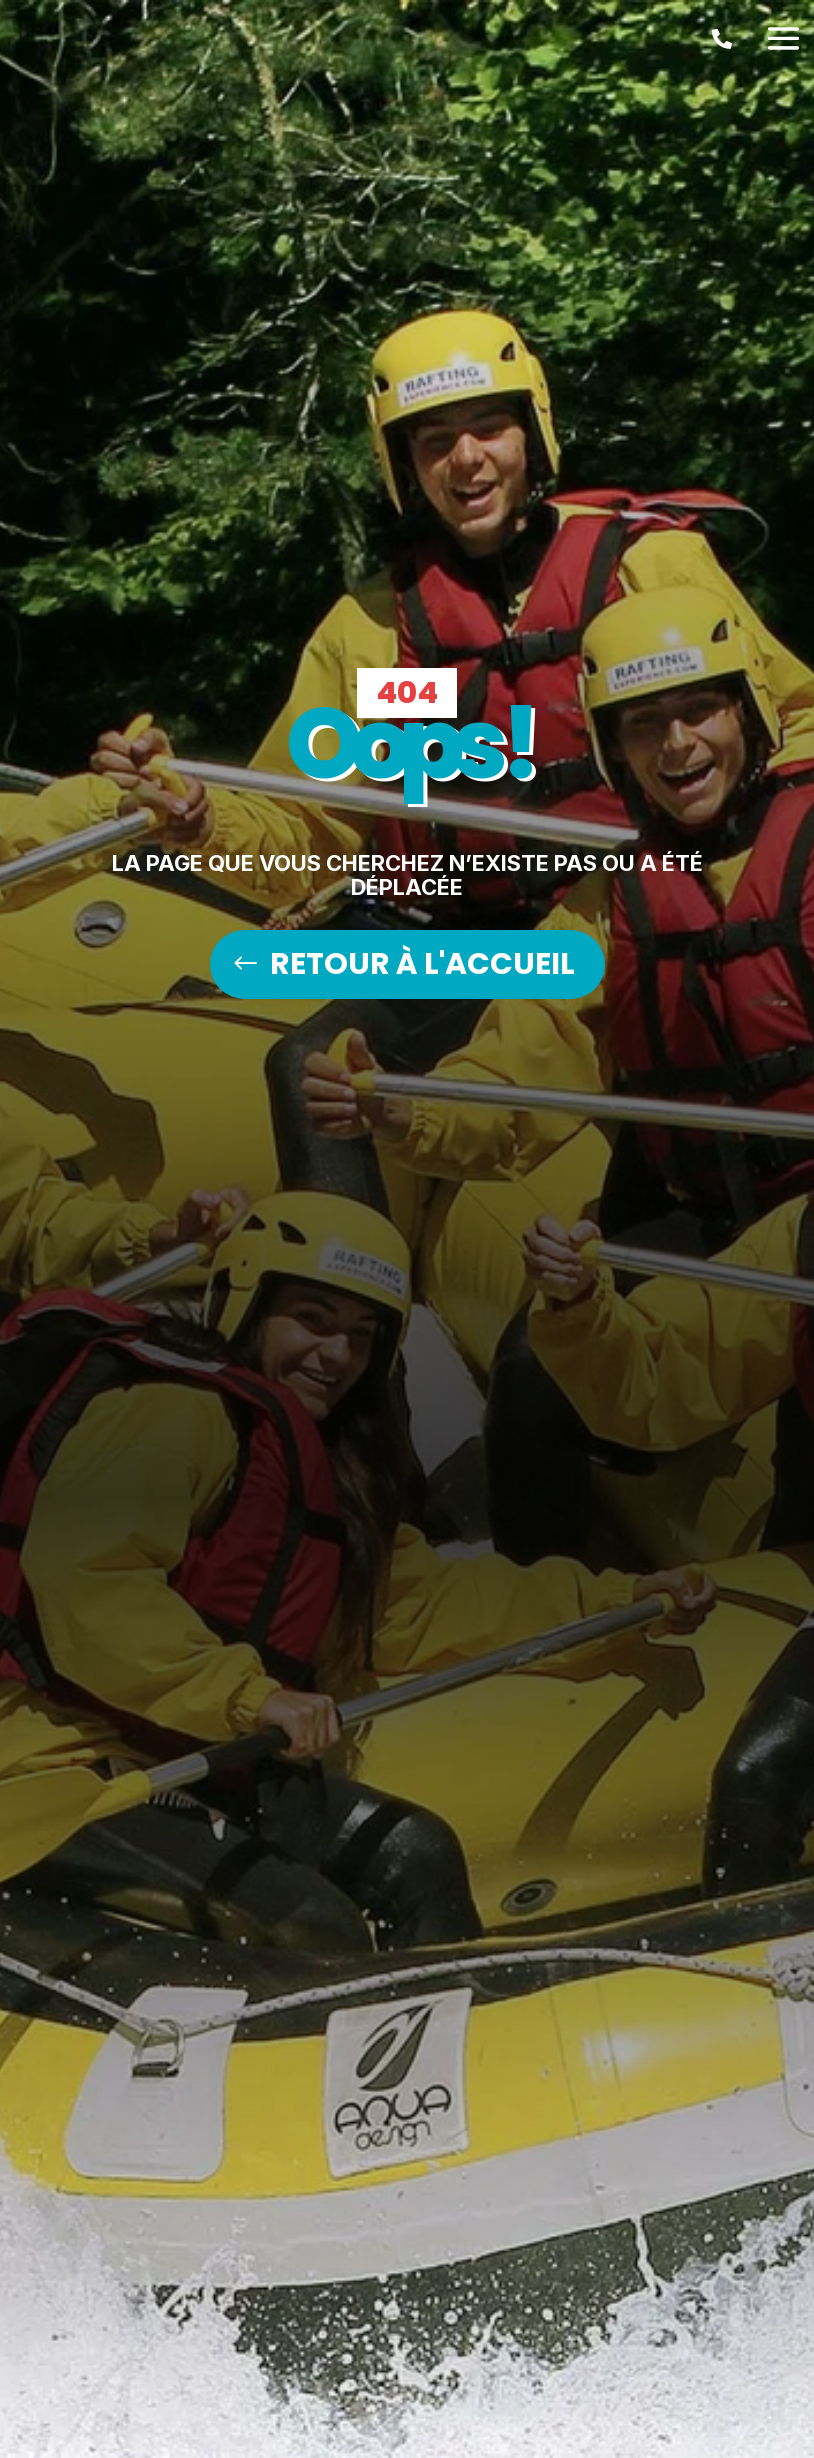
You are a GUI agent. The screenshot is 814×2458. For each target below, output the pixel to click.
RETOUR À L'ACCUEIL (422, 964)
